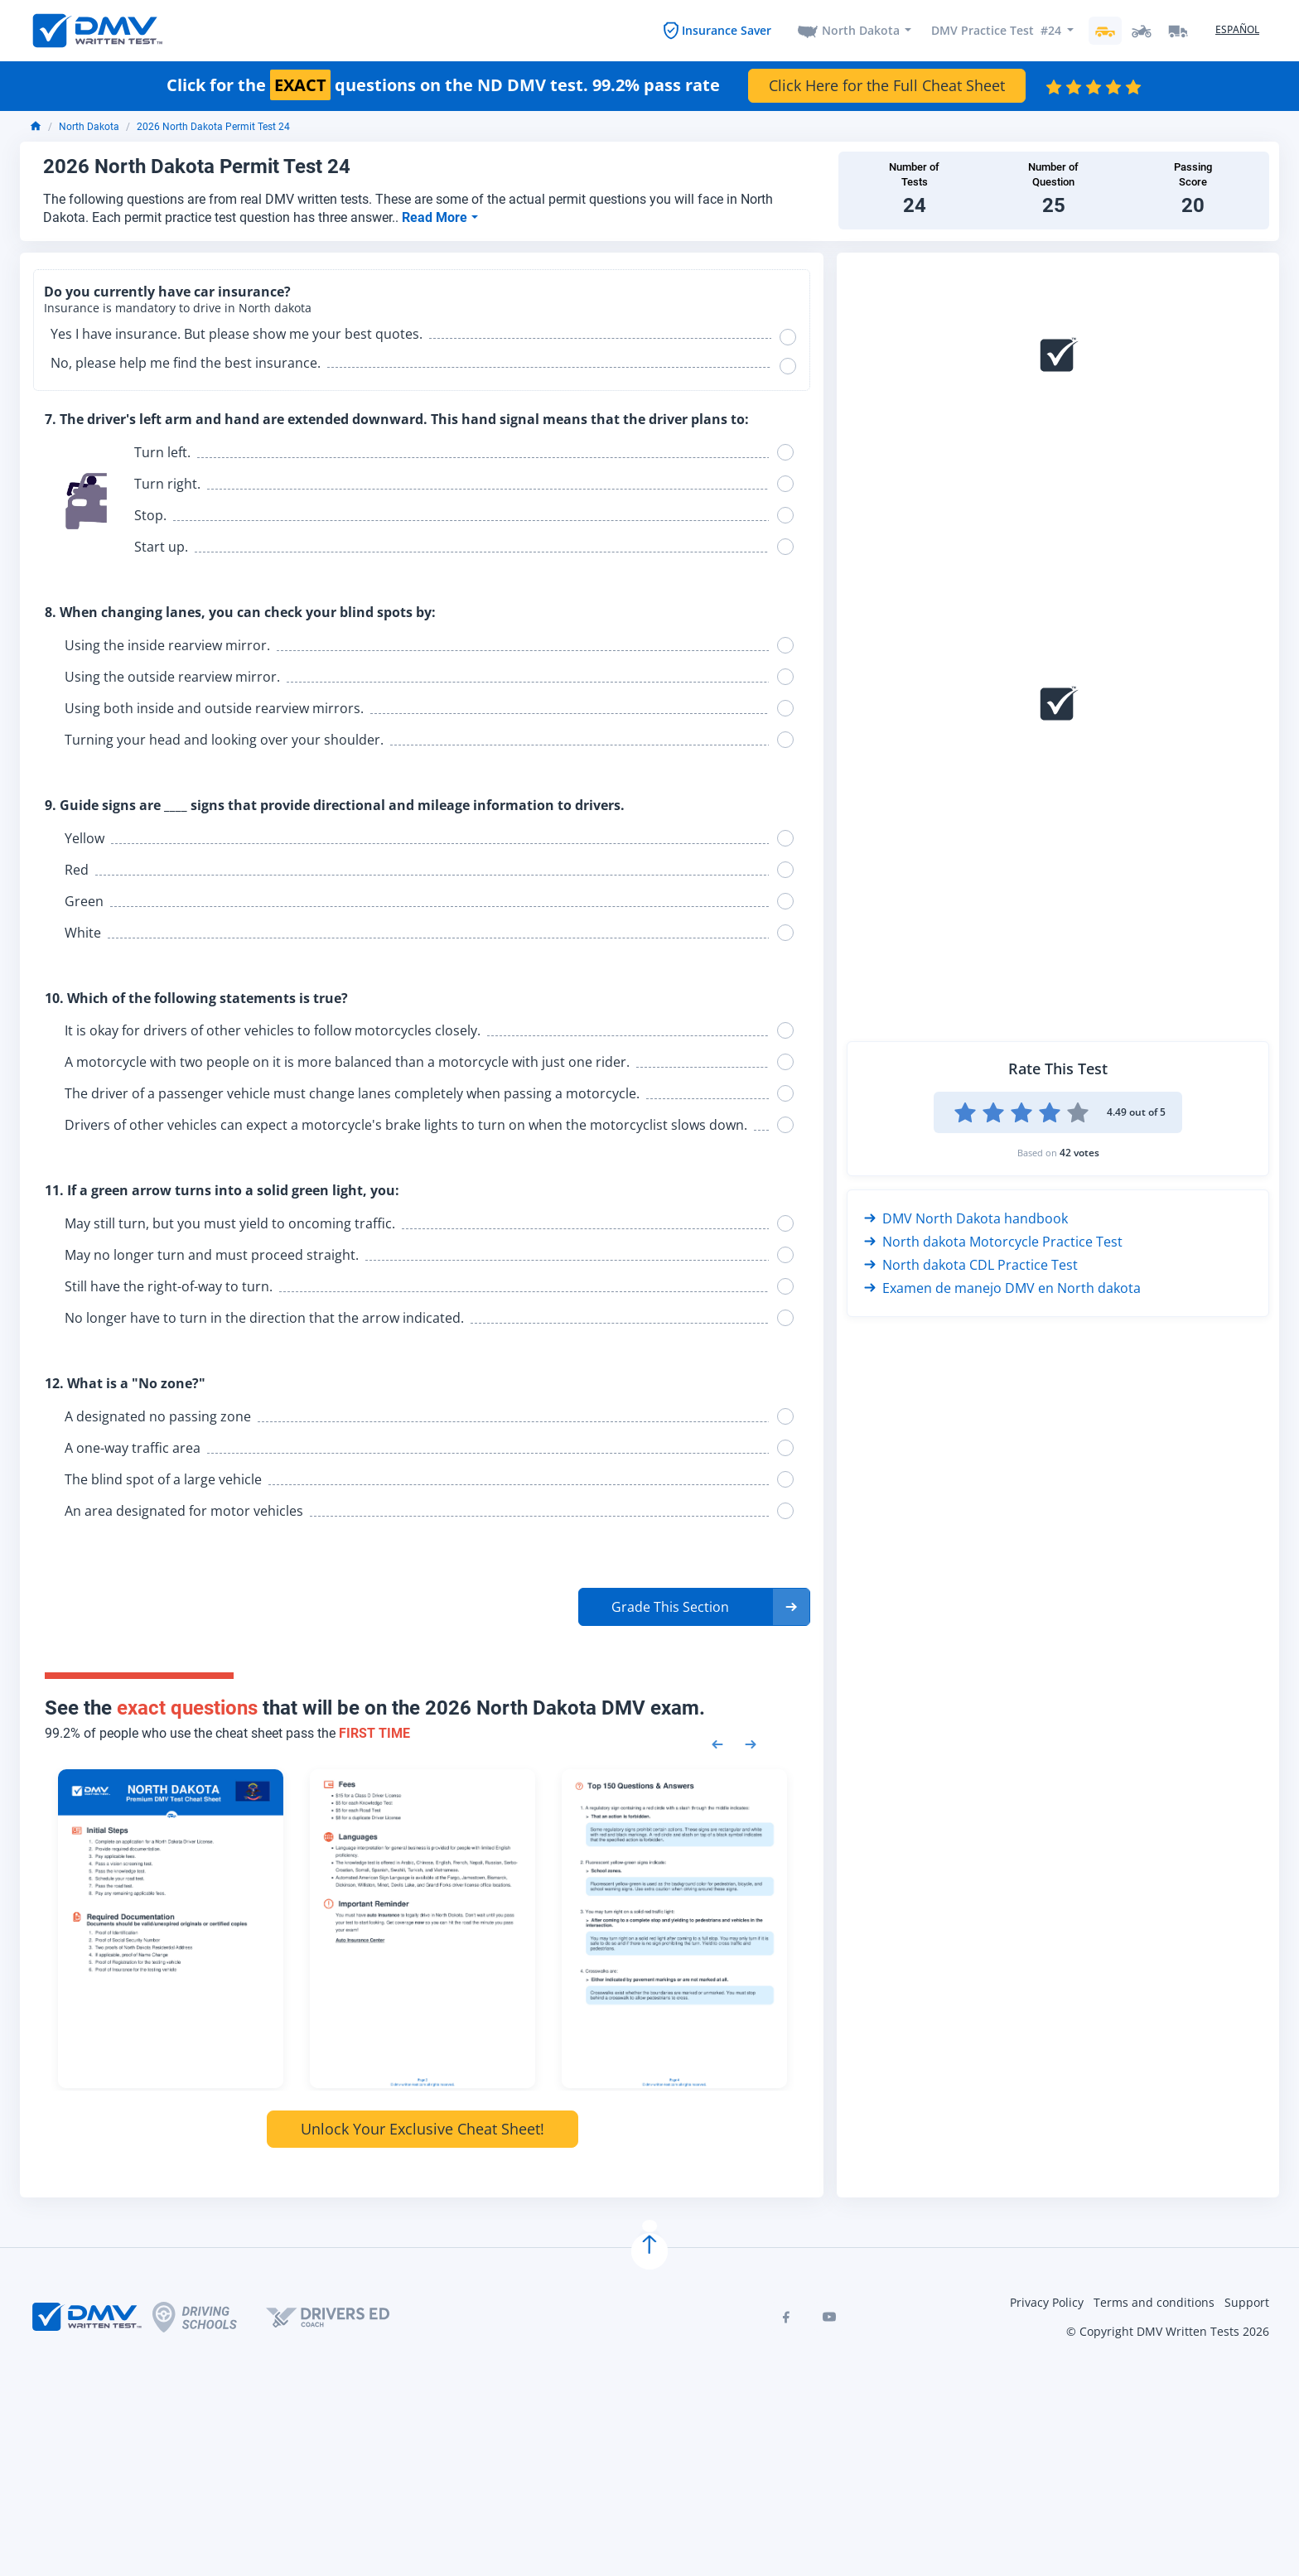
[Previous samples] (717, 1742)
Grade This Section (670, 1607)
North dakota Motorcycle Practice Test (993, 1241)
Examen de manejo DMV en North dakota (1002, 1288)
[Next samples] (750, 1742)
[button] (694, 1607)
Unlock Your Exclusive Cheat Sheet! (422, 2129)
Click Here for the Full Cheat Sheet (887, 85)
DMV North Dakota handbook (966, 1218)
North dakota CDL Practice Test (971, 1264)
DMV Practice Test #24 (996, 30)
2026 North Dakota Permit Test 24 (213, 127)
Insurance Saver (726, 30)
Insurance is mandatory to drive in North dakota (177, 308)
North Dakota (861, 30)
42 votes (1079, 1152)
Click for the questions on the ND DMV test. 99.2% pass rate (443, 85)
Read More (436, 217)
